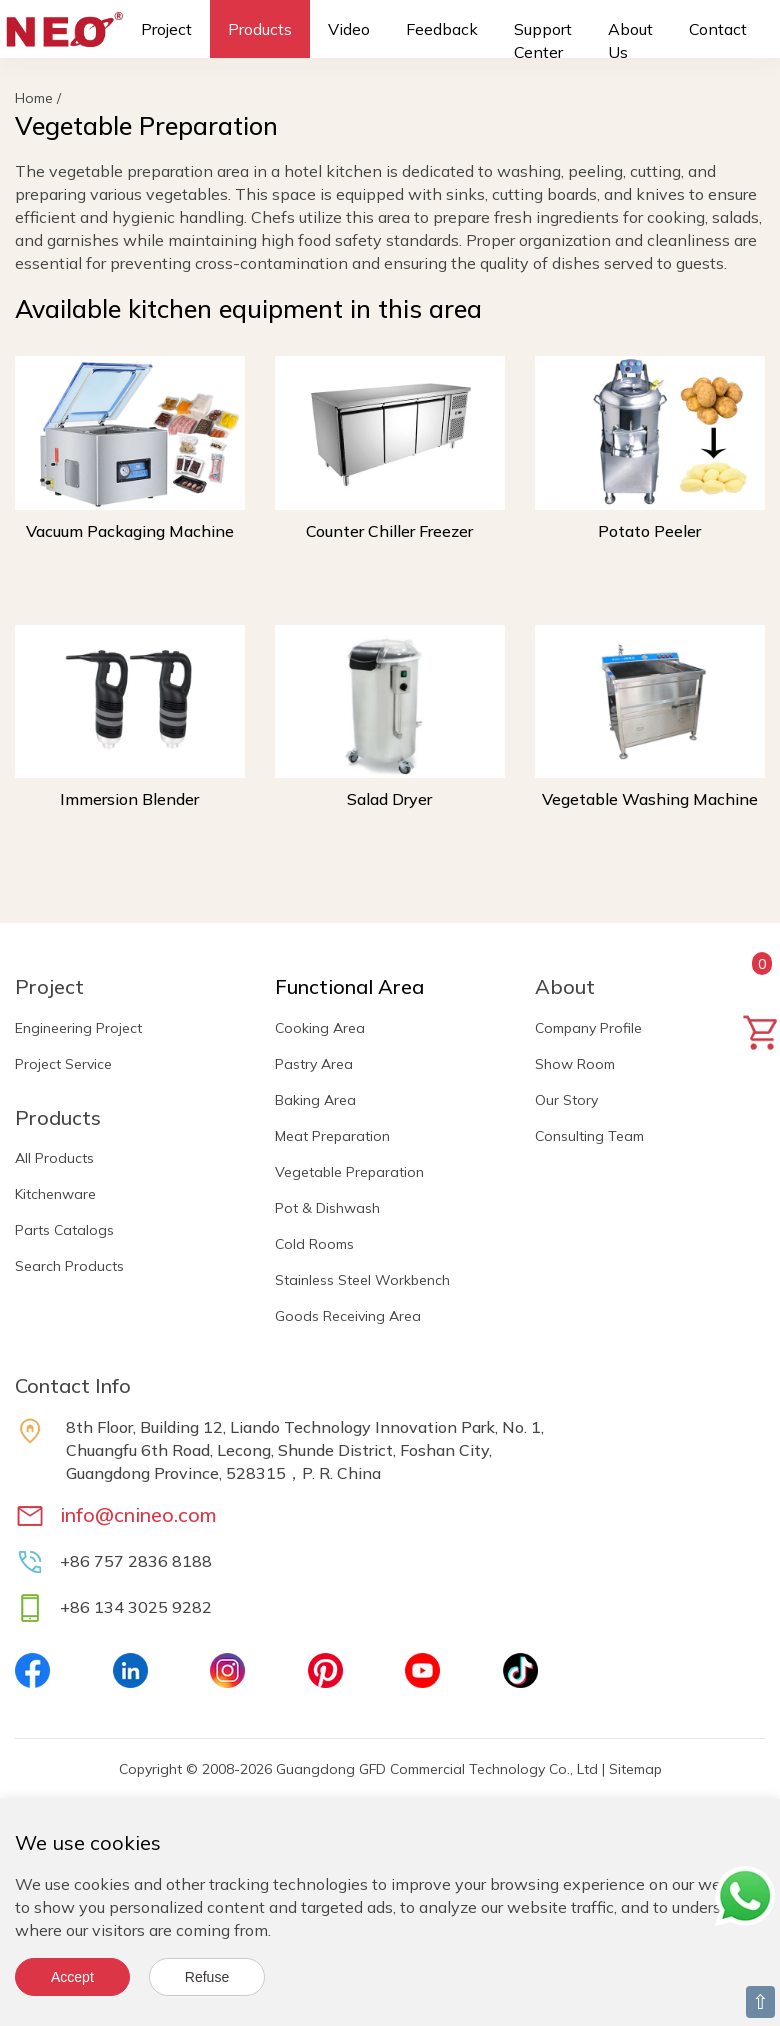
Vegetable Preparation (349, 1172)
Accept (72, 1977)
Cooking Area (320, 1028)
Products (260, 29)
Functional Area (349, 986)
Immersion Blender (129, 799)
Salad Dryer (389, 799)
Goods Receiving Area (348, 1316)
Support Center (543, 40)
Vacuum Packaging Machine (130, 531)
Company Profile (588, 1028)
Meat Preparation (332, 1136)
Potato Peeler (649, 531)
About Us (630, 40)
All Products (54, 1158)
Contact (718, 29)
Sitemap (635, 1769)
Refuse (207, 1977)
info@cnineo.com (138, 1514)
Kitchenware (55, 1194)
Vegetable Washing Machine (650, 799)
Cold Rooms (314, 1244)
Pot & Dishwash (327, 1208)
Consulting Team (589, 1136)
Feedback (442, 29)
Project (166, 29)
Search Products (69, 1266)
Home (34, 98)
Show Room (575, 1064)
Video (349, 29)
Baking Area (315, 1100)
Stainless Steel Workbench (362, 1280)
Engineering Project (78, 1028)
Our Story (566, 1100)
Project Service (63, 1064)
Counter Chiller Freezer (389, 531)
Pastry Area (314, 1064)
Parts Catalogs (64, 1230)
